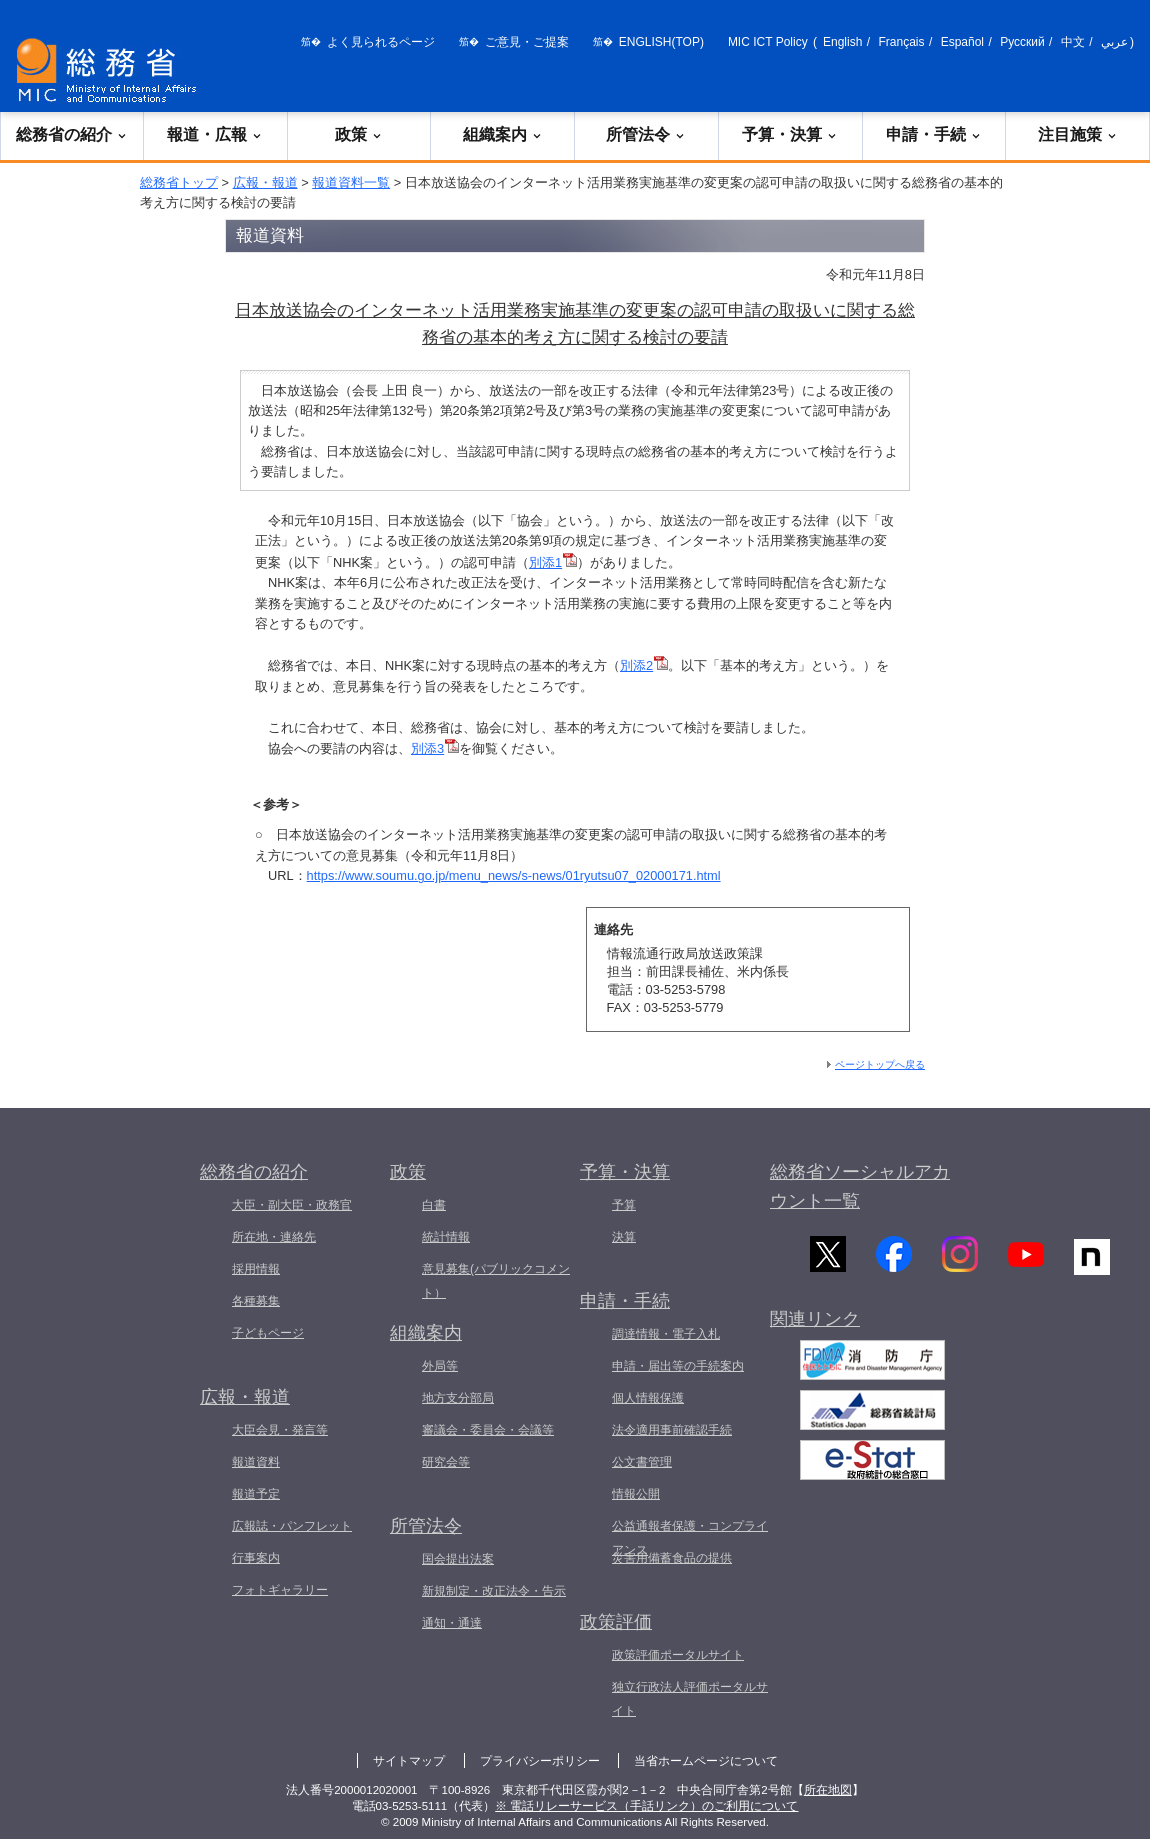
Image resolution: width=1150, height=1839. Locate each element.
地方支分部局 (458, 1398)
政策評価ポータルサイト (678, 1655)
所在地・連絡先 (274, 1237)
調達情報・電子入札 (666, 1334)
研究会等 (446, 1462)
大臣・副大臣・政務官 (292, 1205)
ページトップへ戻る (880, 1064)
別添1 (553, 562)
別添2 (644, 665)
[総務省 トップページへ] (111, 70)
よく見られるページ (381, 42)
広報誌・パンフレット (292, 1526)
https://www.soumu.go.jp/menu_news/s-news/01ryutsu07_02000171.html (514, 875)
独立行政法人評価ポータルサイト (690, 1699)
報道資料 (256, 1462)
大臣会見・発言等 (280, 1430)
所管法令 (646, 134)
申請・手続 (934, 134)
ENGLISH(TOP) (661, 42)
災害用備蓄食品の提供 (672, 1558)
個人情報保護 (648, 1398)
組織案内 (503, 134)
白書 (434, 1205)
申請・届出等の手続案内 (678, 1366)
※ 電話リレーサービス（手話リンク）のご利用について (646, 1806)
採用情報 (256, 1269)
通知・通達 (452, 1623)
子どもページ (268, 1333)
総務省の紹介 (72, 134)
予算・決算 (790, 134)
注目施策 (1078, 134)
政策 (359, 134)
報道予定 (256, 1494)
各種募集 (256, 1301)
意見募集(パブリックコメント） (496, 1281)
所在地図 (828, 1790)
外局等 (440, 1366)
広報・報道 (265, 182)
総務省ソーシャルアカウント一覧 (860, 1186)
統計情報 (446, 1237)
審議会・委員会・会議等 (488, 1430)
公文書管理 (642, 1462)
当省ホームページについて (706, 1761)
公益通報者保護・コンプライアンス (690, 1538)
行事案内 (256, 1558)
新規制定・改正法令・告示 (494, 1591)
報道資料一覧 (351, 182)
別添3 (435, 748)
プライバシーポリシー (540, 1761)
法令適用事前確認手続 (672, 1430)
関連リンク (815, 1328)
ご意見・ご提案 (527, 42)
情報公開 (636, 1494)
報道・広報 (215, 134)
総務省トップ (179, 182)
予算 (624, 1205)
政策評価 (616, 1622)
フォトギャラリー (280, 1590)
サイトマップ (409, 1761)
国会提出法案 (458, 1559)
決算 (624, 1237)
